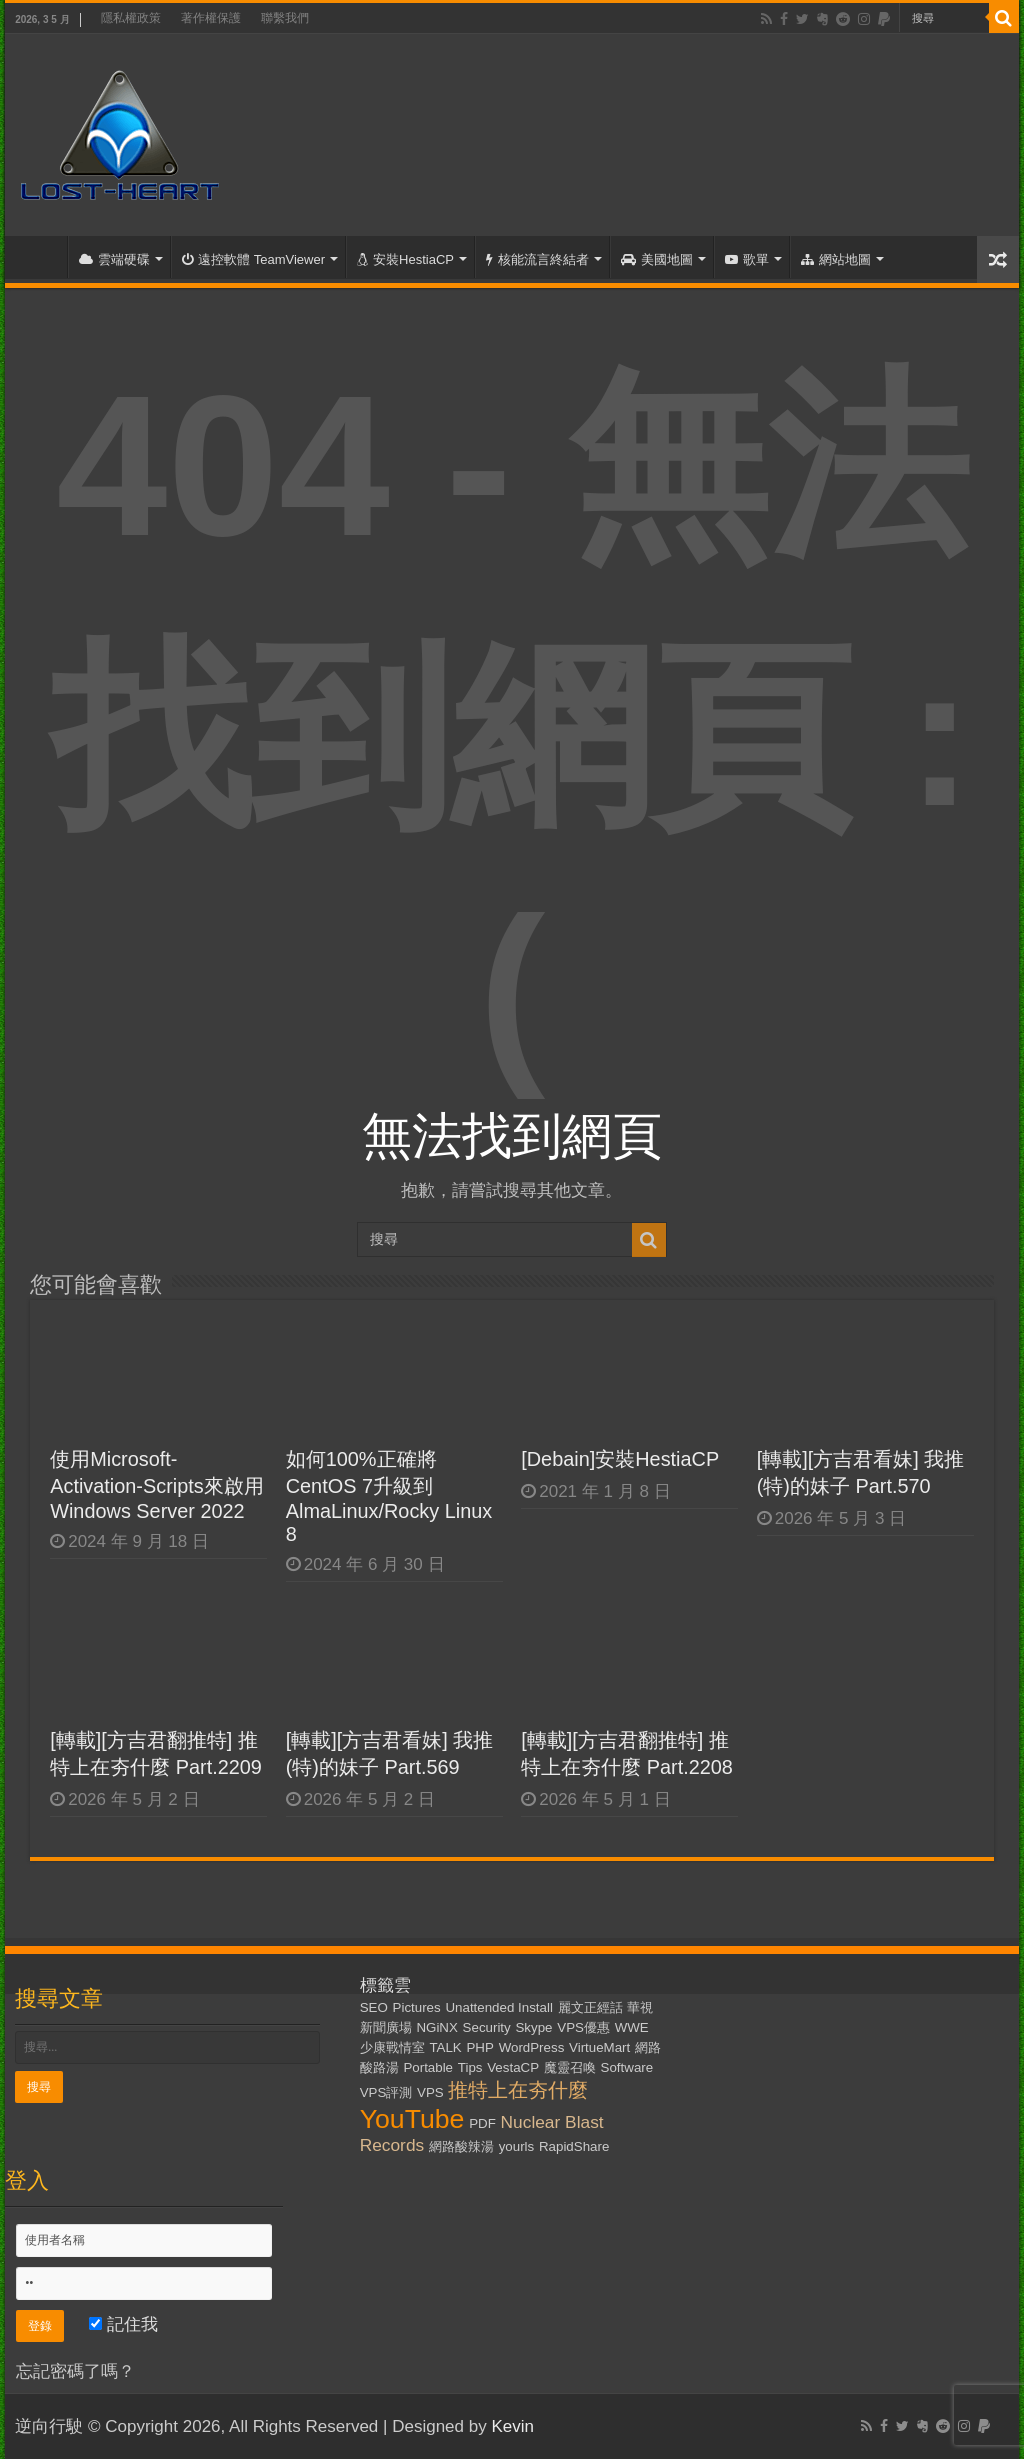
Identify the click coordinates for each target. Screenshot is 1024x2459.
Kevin (512, 2426)
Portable (428, 2067)
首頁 (41, 257)
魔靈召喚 (570, 2067)
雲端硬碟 (114, 259)
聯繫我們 (285, 18)
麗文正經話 (590, 2007)
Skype (533, 2027)
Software (627, 2067)
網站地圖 (836, 259)
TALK (445, 2047)
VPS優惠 (583, 2027)
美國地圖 (657, 259)
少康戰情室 (392, 2047)
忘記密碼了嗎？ (75, 2371)
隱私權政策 (131, 18)
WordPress (532, 2047)
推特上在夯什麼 (518, 2090)
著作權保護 (211, 18)
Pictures (417, 2007)
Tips (470, 2067)
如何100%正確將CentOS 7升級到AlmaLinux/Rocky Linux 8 (389, 1496)
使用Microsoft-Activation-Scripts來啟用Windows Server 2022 (157, 1485)
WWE (632, 2027)
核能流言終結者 (537, 259)
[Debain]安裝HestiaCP (620, 1459)
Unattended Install (498, 2007)
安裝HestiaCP (405, 259)
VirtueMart (599, 2047)
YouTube (412, 2119)
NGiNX (436, 2027)
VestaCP (513, 2067)
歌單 (747, 259)
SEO (374, 2007)
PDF (482, 2123)
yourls (517, 2146)
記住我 (123, 2324)
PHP (479, 2047)
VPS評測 (386, 2092)
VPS (430, 2092)
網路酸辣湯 (461, 2146)
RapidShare (574, 2146)
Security (487, 2027)
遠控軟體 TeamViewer (253, 259)
